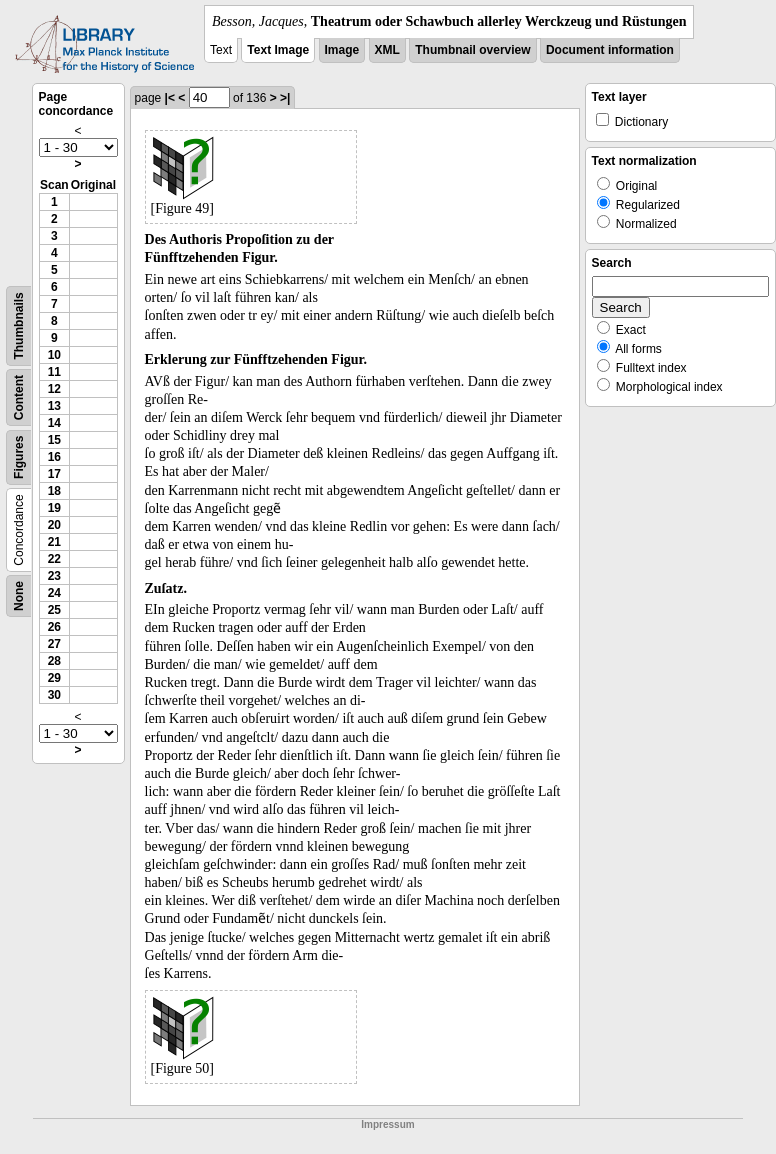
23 (54, 576)
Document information (610, 50)
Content (19, 397)
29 (54, 678)
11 (54, 372)
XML (387, 50)
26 (54, 627)
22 (54, 559)
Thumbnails (19, 325)
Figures (19, 457)
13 (54, 406)
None (19, 596)
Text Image (278, 50)
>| (285, 98)
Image (342, 50)
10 (54, 355)
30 (54, 695)
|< (170, 98)
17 (54, 474)
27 (54, 644)
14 (54, 423)
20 (54, 525)
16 (54, 457)
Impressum (387, 1124)
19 (54, 508)
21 (54, 542)
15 (54, 440)
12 (54, 389)
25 (54, 610)
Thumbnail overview (472, 50)
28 (54, 661)
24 (54, 593)
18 (54, 491)
